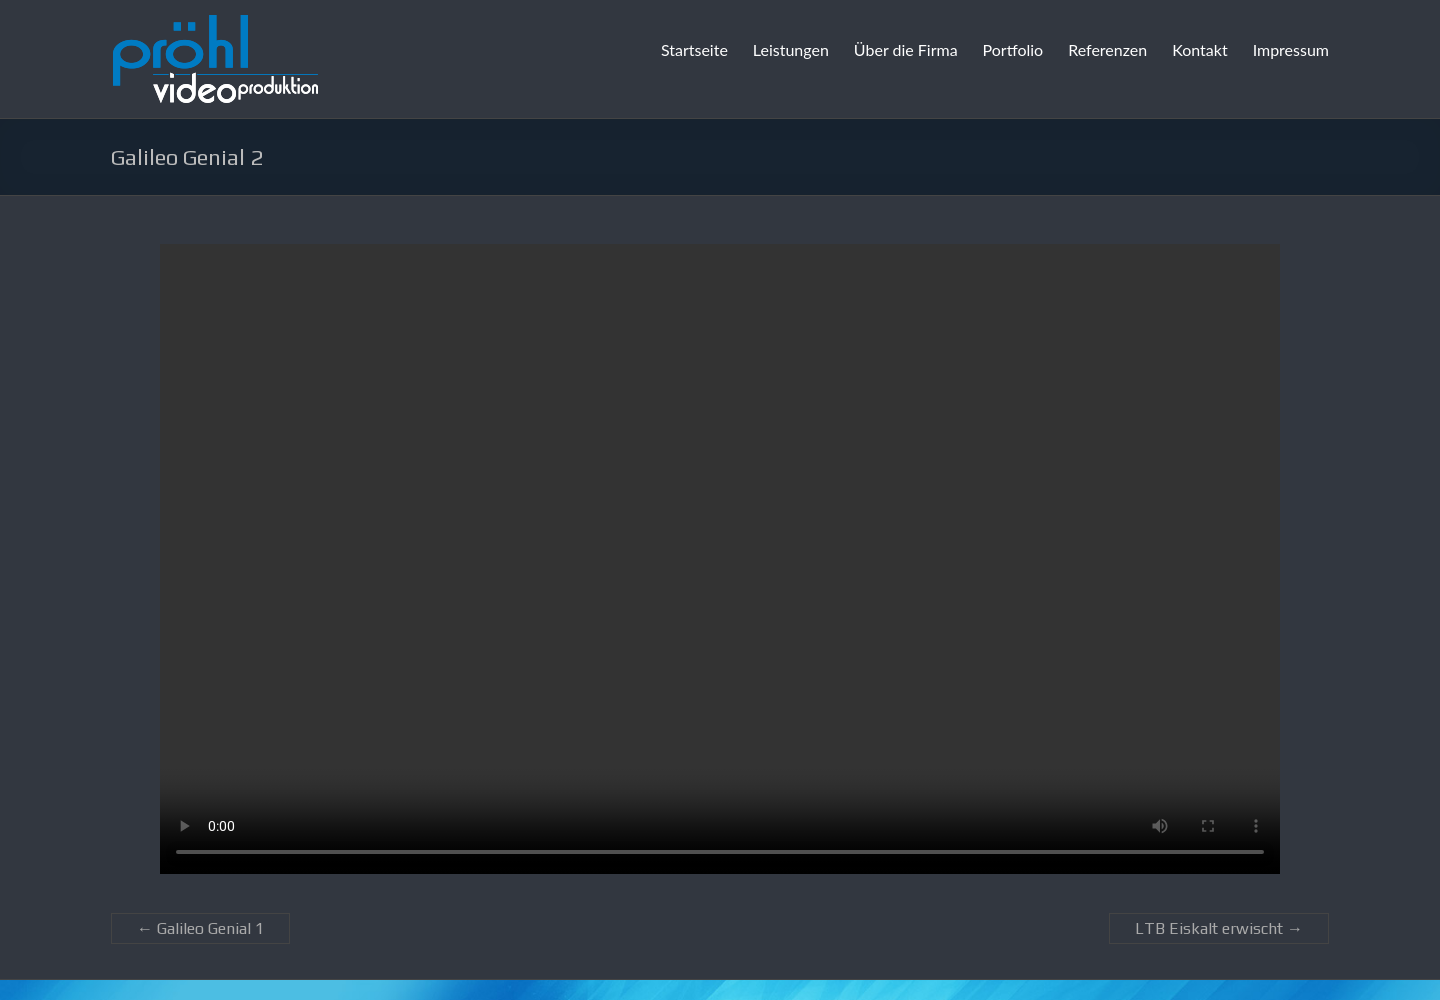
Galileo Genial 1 (200, 928)
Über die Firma (906, 49)
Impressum (1291, 49)
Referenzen (1107, 49)
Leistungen (791, 49)
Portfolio (1013, 49)
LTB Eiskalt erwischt (1219, 928)
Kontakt (1199, 49)
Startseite (694, 49)
